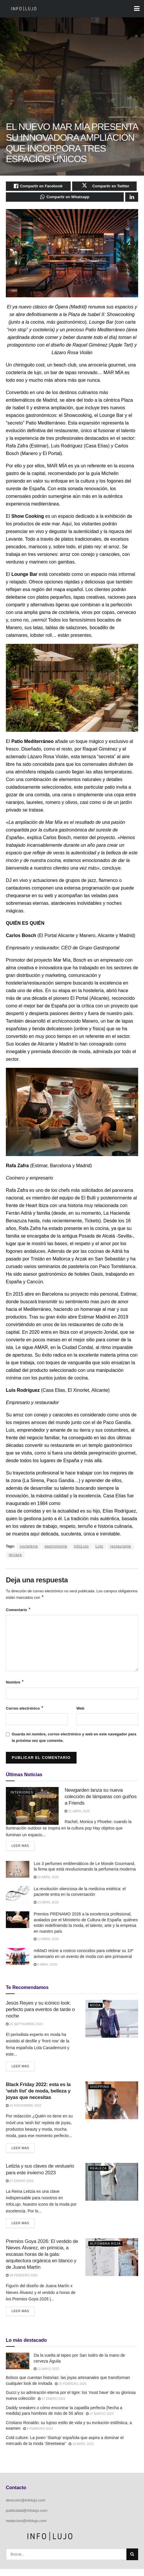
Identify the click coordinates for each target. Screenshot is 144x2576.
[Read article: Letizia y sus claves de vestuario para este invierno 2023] (111, 2189)
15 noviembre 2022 (23, 2112)
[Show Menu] (137, 8)
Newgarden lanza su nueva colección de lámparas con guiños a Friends (100, 1802)
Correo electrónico (25, 1713)
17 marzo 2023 (100, 2420)
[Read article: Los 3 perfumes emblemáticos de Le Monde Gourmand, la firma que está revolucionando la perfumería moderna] (17, 1876)
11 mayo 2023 (46, 2376)
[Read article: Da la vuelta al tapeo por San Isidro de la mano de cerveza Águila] (17, 2368)
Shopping (99, 2093)
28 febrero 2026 (22, 2282)
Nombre (15, 1687)
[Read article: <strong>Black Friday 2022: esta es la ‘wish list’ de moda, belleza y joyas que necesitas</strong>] (111, 2107)
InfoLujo (81, 1550)
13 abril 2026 (46, 1909)
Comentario (18, 1614)
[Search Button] (132, 2561)
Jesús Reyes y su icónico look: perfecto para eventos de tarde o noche (40, 2016)
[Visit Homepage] (23, 9)
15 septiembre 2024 (24, 2030)
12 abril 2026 (46, 1946)
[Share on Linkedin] (131, 199)
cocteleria (29, 1550)
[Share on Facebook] (38, 187)
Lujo (100, 1550)
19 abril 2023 (81, 2450)
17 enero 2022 (51, 2405)
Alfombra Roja (105, 2250)
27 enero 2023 (19, 2187)
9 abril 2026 (45, 1971)
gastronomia (56, 1550)
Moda (95, 2012)
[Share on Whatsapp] (65, 199)
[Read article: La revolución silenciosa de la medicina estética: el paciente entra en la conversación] (17, 1901)
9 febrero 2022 (38, 2435)
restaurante (120, 1550)
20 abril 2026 (46, 1884)
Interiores (22, 1798)
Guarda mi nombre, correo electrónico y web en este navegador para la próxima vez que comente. (74, 1743)
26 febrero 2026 (71, 2390)
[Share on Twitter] (104, 187)
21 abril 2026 (77, 1816)
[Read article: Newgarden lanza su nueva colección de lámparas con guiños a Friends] (32, 1811)
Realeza (98, 2175)
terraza (15, 1558)
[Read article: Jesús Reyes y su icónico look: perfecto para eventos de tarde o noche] (111, 2025)
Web (80, 1713)
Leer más (23, 1851)
